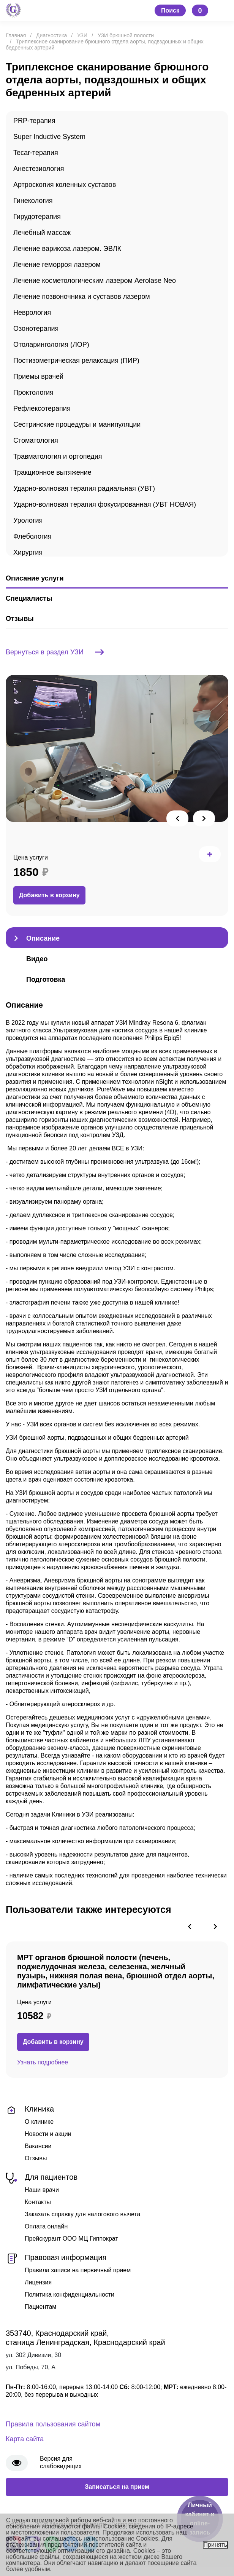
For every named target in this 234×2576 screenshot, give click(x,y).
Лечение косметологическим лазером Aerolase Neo (94, 280)
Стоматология (35, 440)
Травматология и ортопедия (57, 456)
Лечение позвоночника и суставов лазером (81, 296)
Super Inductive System (49, 136)
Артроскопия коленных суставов (64, 184)
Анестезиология (38, 168)
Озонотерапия (35, 328)
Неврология (32, 312)
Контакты (38, 2202)
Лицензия (38, 2282)
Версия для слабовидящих (61, 2462)
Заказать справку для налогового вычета (82, 2214)
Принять (216, 2544)
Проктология (33, 392)
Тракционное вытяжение (52, 472)
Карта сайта (25, 2439)
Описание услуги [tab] (34, 578)
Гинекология (33, 200)
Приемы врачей (38, 376)
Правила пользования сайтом (53, 2424)
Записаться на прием (117, 2486)
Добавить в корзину (49, 895)
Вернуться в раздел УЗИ (55, 652)
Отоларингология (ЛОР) (51, 344)
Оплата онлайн (46, 2226)
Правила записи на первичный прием (78, 2270)
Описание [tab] (43, 938)
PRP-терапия (34, 120)
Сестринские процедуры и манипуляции (77, 424)
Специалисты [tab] (29, 598)
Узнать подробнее (42, 2062)
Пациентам (40, 2306)
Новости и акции (48, 2134)
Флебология (32, 536)
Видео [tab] (37, 959)
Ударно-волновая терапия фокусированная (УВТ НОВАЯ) (104, 504)
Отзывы (36, 2158)
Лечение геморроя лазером (57, 264)
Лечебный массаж (42, 232)
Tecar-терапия (35, 152)
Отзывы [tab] (20, 618)
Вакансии (38, 2146)
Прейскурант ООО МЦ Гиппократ (71, 2238)
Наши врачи (42, 2190)
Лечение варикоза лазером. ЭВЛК (67, 248)
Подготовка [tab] (45, 979)
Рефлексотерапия (42, 408)
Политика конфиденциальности (69, 2294)
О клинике (39, 2121)
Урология (28, 520)
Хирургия (28, 552)
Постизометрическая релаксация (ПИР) (76, 360)
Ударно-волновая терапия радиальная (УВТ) (84, 488)
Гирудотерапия (37, 216)
